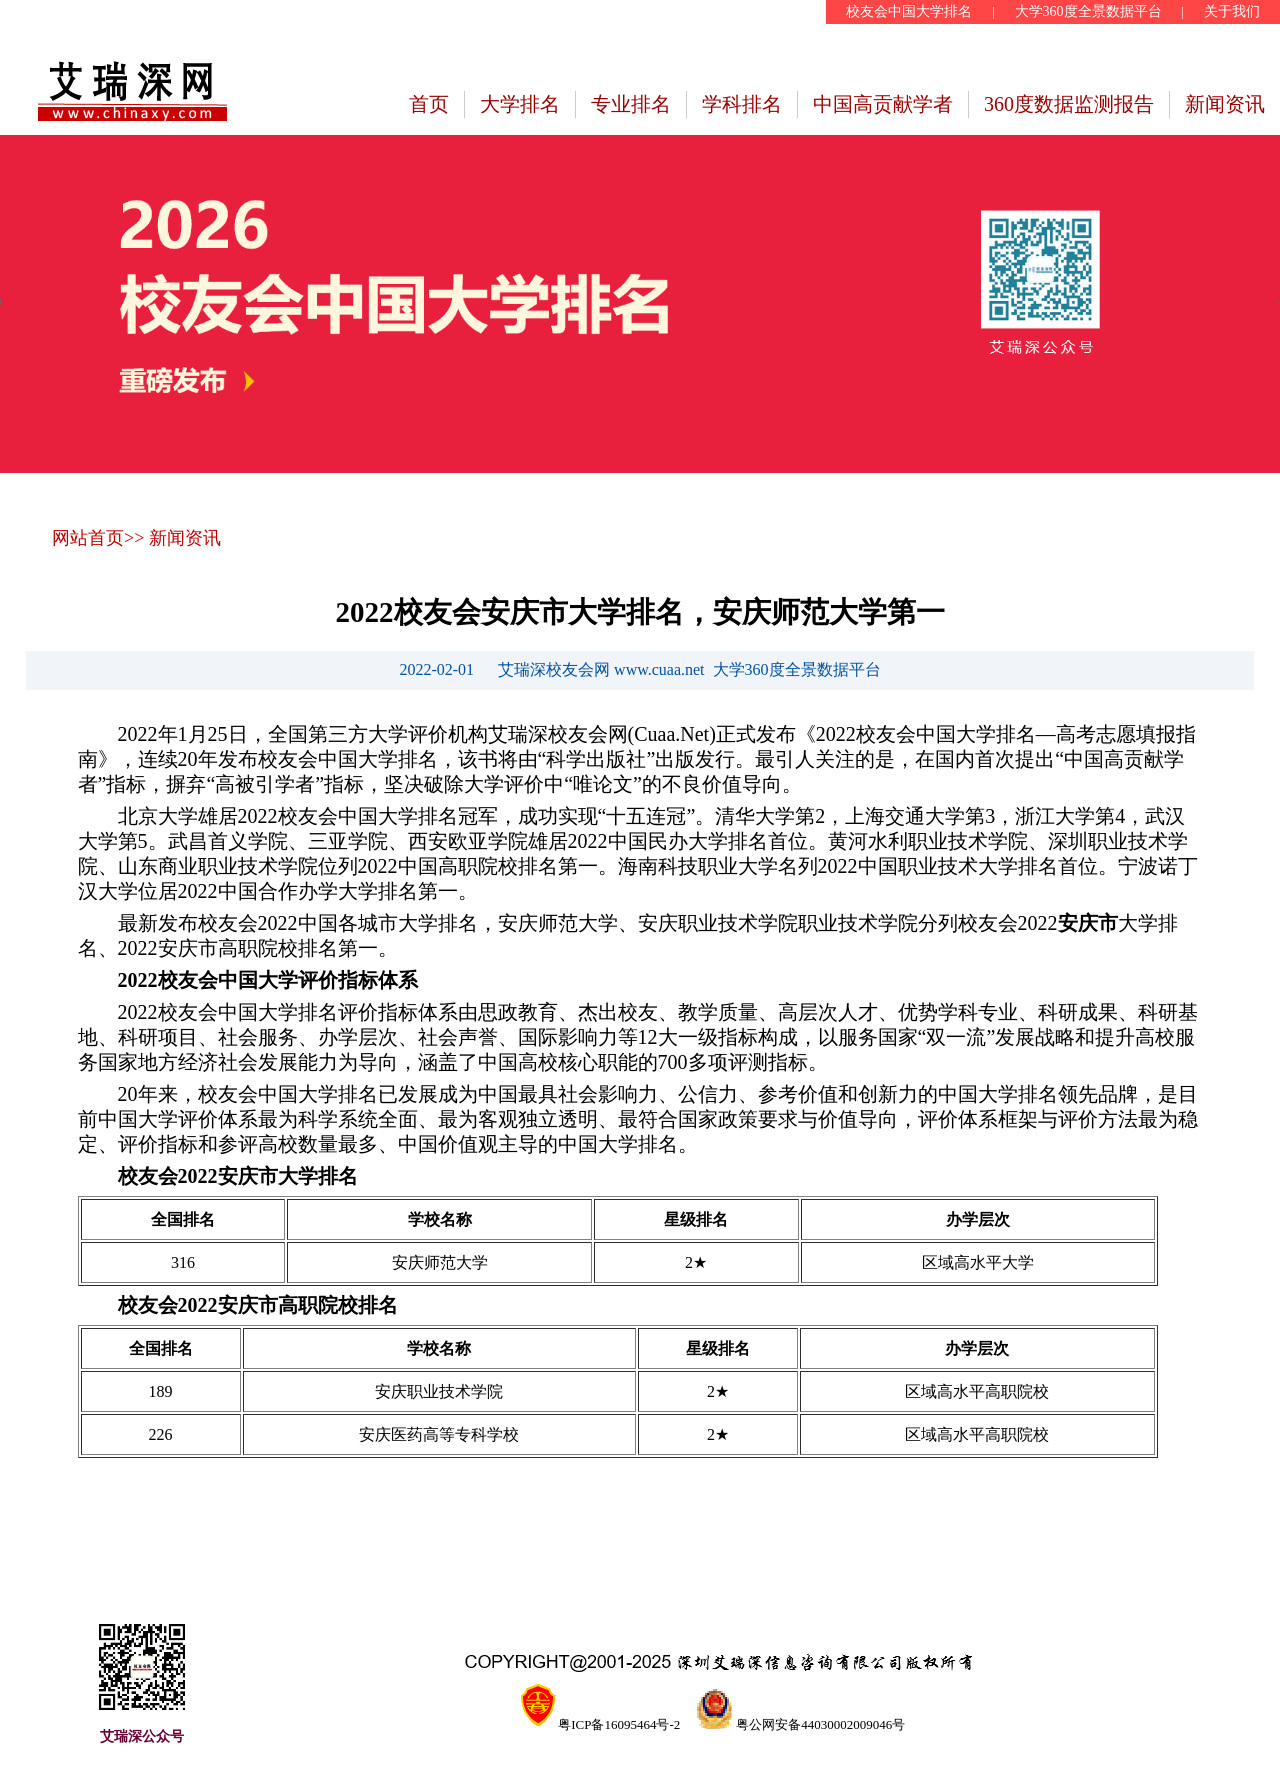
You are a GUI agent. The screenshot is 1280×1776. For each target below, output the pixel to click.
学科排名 (742, 104)
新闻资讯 (1225, 104)
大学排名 (520, 104)
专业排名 (631, 104)
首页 (429, 104)
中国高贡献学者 (883, 104)
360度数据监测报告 (1069, 104)
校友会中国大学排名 (909, 11)
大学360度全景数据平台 (1088, 11)
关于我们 (1232, 11)
